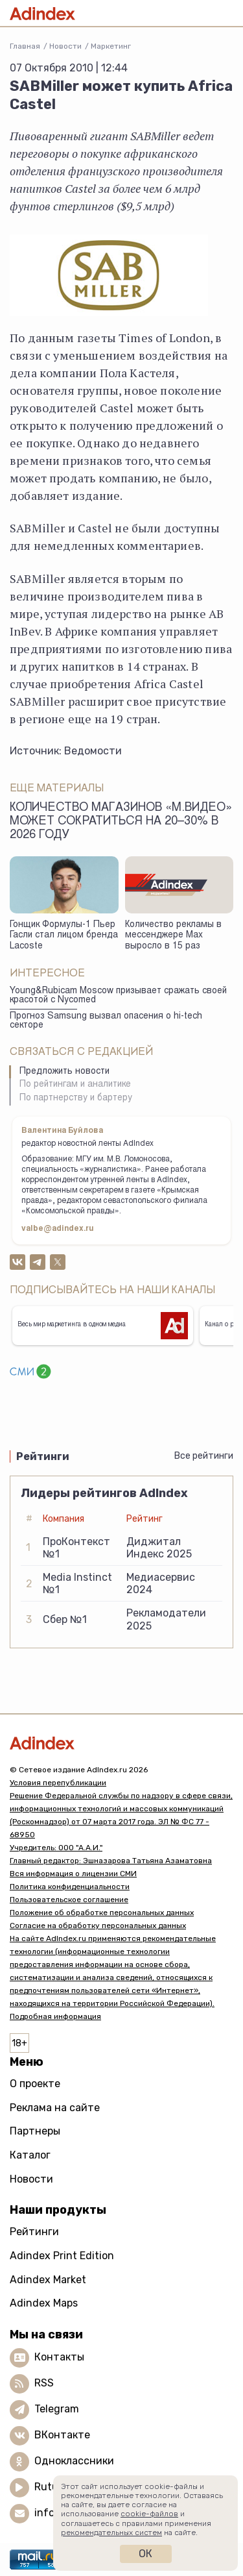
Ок (145, 2553)
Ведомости (93, 751)
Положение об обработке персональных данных (102, 1912)
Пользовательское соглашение (69, 1899)
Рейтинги (34, 2231)
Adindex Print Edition (62, 2255)
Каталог (30, 2155)
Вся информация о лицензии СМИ (73, 1873)
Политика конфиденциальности (70, 1886)
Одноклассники (74, 2461)
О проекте (35, 2083)
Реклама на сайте (55, 2107)
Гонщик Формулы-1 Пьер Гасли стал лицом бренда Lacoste (64, 936)
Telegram (56, 2409)
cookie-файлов (149, 2513)
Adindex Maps (44, 2303)
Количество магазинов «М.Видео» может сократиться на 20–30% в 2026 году (121, 821)
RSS (44, 2383)
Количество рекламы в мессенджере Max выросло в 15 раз (173, 936)
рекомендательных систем (111, 2532)
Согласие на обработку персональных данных (98, 1925)
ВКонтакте (62, 2435)
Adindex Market (48, 2279)
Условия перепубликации (58, 1782)
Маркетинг (111, 46)
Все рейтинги (203, 1455)
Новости (65, 46)
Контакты (59, 2357)
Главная (25, 46)
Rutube (52, 2487)
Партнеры (35, 2131)
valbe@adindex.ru (57, 1229)
